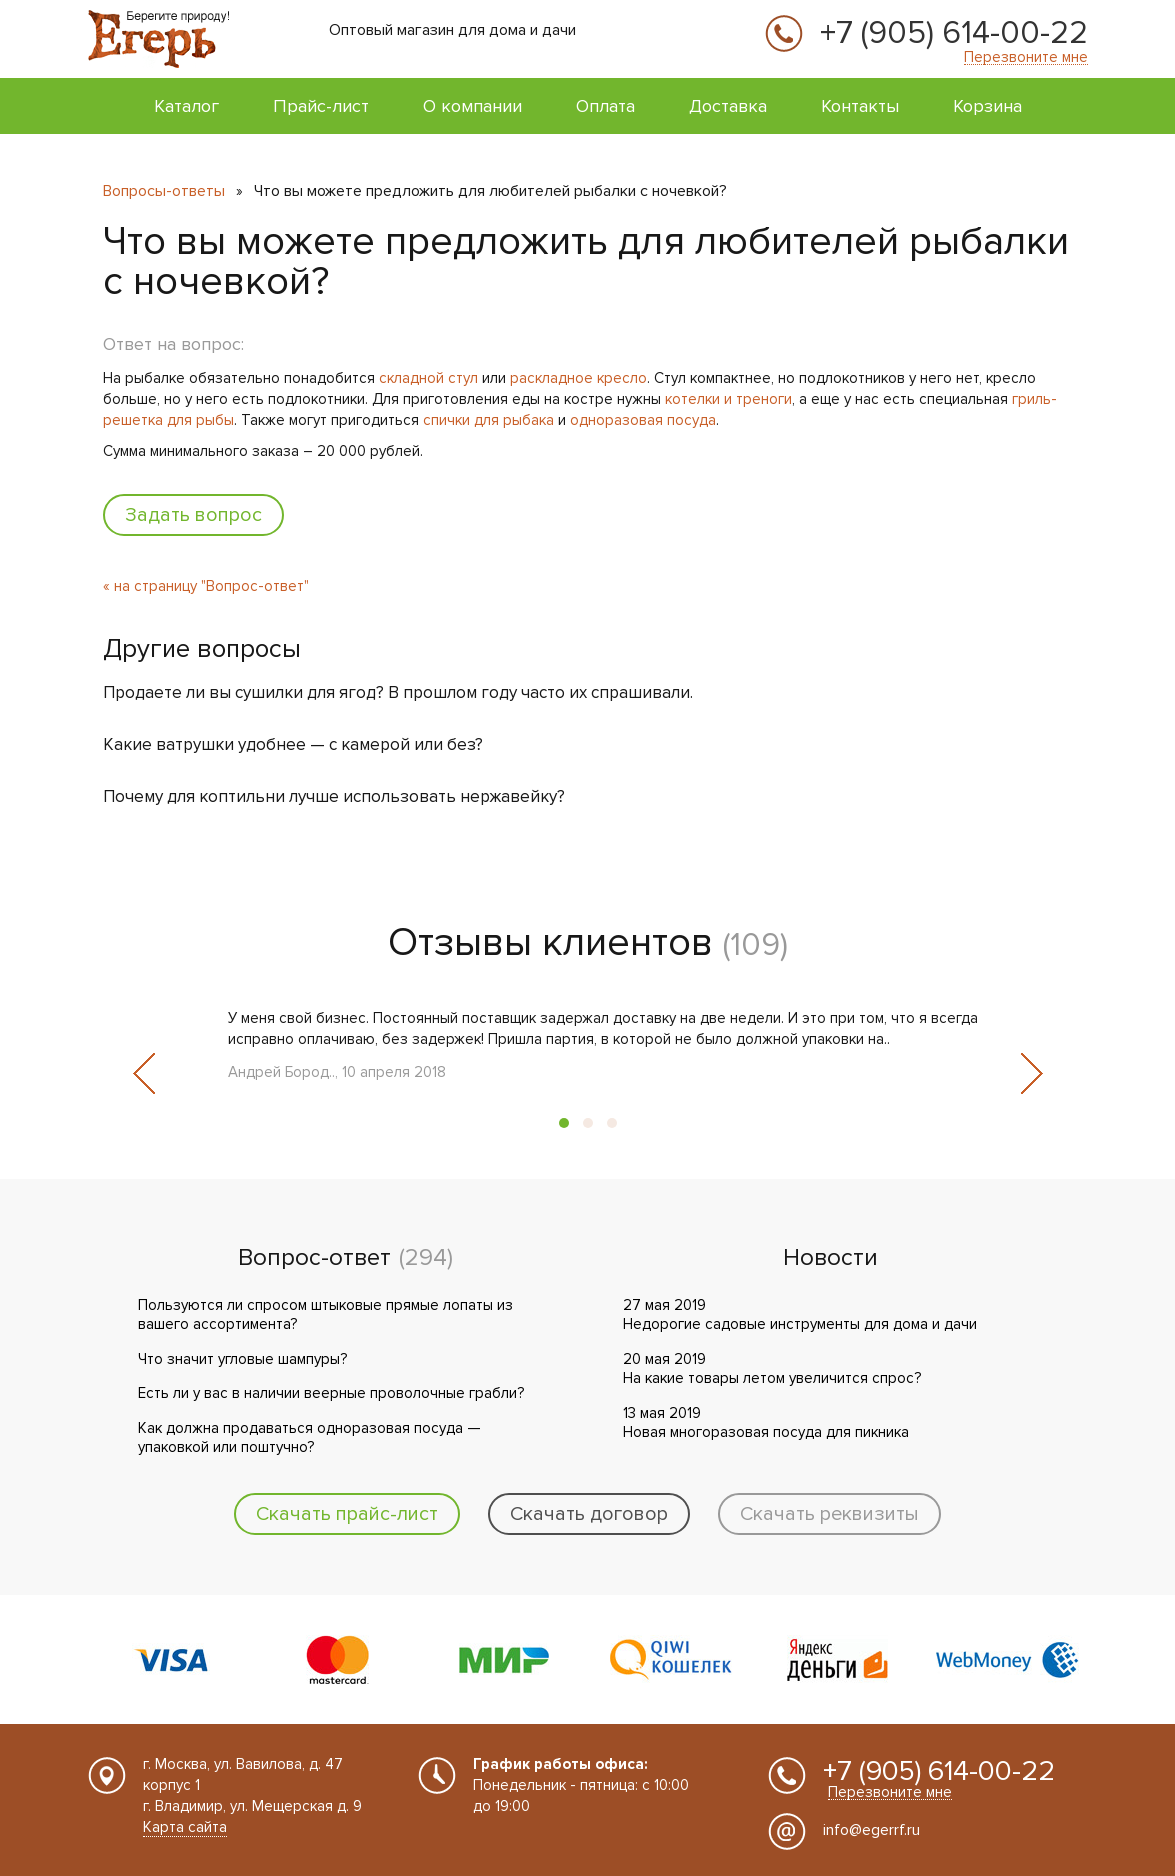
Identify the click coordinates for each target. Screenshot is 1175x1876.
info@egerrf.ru (871, 1830)
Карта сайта (185, 1827)
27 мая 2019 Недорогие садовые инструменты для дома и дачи (800, 1315)
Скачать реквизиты (829, 1514)
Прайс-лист (321, 106)
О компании (472, 106)
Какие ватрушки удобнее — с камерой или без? (293, 744)
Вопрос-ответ (314, 1258)
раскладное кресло (578, 378)
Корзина (987, 106)
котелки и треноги (728, 399)
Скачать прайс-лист (347, 1514)
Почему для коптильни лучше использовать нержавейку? (334, 796)
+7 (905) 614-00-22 (954, 34)
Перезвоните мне (1026, 57)
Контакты (860, 106)
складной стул (428, 378)
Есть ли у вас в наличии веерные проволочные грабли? (331, 1393)
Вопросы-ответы (164, 191)
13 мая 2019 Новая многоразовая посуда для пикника (766, 1423)
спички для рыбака (488, 420)
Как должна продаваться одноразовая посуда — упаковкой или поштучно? (309, 1438)
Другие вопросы (202, 649)
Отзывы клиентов (550, 942)
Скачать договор (589, 1514)
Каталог (186, 106)
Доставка (728, 106)
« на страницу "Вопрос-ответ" (206, 586)
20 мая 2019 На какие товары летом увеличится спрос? (772, 1369)
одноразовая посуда (643, 420)
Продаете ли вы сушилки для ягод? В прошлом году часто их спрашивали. (398, 692)
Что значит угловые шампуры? (242, 1359)
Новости (830, 1258)
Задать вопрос (193, 515)
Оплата (605, 106)
